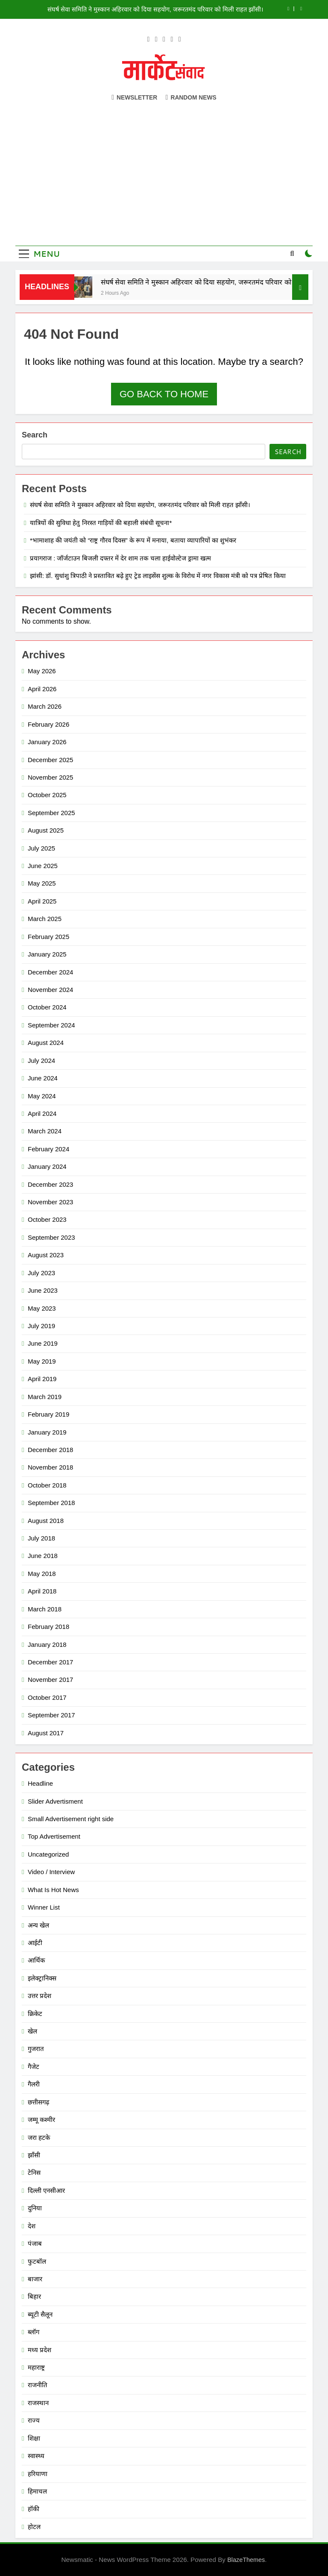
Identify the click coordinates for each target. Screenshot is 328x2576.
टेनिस (34, 2172)
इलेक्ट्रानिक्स (42, 1978)
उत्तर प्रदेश (39, 1995)
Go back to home (164, 394)
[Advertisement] (164, 169)
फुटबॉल (37, 2261)
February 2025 (48, 936)
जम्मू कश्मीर (41, 2119)
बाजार (35, 2279)
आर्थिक (36, 1960)
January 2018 (47, 1644)
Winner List (44, 1907)
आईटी (35, 1942)
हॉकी (33, 2508)
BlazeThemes (246, 2559)
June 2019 (43, 1343)
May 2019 (42, 1361)
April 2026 (42, 688)
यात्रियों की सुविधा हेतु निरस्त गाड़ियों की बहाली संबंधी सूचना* (101, 522)
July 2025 (41, 848)
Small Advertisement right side (71, 1818)
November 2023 (50, 1202)
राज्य (34, 2420)
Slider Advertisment (55, 1801)
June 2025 (43, 865)
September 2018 (51, 1502)
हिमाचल (37, 2491)
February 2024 (48, 1149)
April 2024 (42, 1113)
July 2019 (41, 1325)
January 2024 (47, 1166)
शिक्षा (34, 2438)
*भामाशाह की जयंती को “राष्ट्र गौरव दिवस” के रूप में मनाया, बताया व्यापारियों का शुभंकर (133, 540)
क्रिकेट (35, 2013)
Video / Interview (51, 1871)
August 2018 (46, 1520)
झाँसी (34, 2155)
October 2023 (47, 1219)
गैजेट (33, 2066)
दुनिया (35, 2208)
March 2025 (45, 918)
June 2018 (43, 1555)
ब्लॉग (33, 2331)
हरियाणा (37, 2473)
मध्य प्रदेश (39, 2349)
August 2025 (46, 830)
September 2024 (51, 1025)
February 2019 (48, 1414)
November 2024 (50, 989)
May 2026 (42, 671)
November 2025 (50, 777)
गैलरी (34, 2084)
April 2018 (42, 1591)
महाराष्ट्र (36, 2367)
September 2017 (51, 1715)
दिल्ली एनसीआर (46, 2190)
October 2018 (47, 1485)
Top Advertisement (54, 1836)
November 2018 (50, 1467)
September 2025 (51, 812)
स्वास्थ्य (36, 2455)
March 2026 (45, 706)
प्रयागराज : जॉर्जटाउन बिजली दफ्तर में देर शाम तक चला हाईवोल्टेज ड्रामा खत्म (120, 558)
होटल (34, 2526)
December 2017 (50, 1662)
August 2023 (46, 1255)
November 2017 (50, 1679)
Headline (40, 1783)
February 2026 (48, 724)
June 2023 (43, 1290)
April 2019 (42, 1378)
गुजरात (36, 2048)
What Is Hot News (53, 1889)
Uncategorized (48, 1854)
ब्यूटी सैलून (40, 2314)
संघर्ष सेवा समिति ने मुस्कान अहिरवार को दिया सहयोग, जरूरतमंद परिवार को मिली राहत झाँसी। (155, 9)
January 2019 (47, 1432)
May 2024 (42, 1096)
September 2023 (51, 1237)
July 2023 (41, 1272)
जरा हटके (39, 2137)
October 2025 (47, 794)
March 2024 (45, 1131)
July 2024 (41, 1060)
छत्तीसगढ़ (38, 2102)
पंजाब (35, 2243)
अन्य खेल (38, 1925)
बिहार (34, 2296)
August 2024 (46, 1042)
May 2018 (42, 1573)
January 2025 (47, 954)
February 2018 (48, 1626)
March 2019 (45, 1396)
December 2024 (50, 972)
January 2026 (47, 741)
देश (31, 2226)
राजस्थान (38, 2402)
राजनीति (37, 2384)
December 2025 (50, 759)
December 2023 (50, 1184)
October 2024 (47, 1007)
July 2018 (41, 1538)
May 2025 (42, 883)
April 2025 (42, 901)
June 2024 (43, 1078)
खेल (32, 2031)
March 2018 (45, 1609)
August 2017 (46, 1733)
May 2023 (42, 1308)
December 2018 (50, 1449)
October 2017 (47, 1697)
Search (34, 435)
